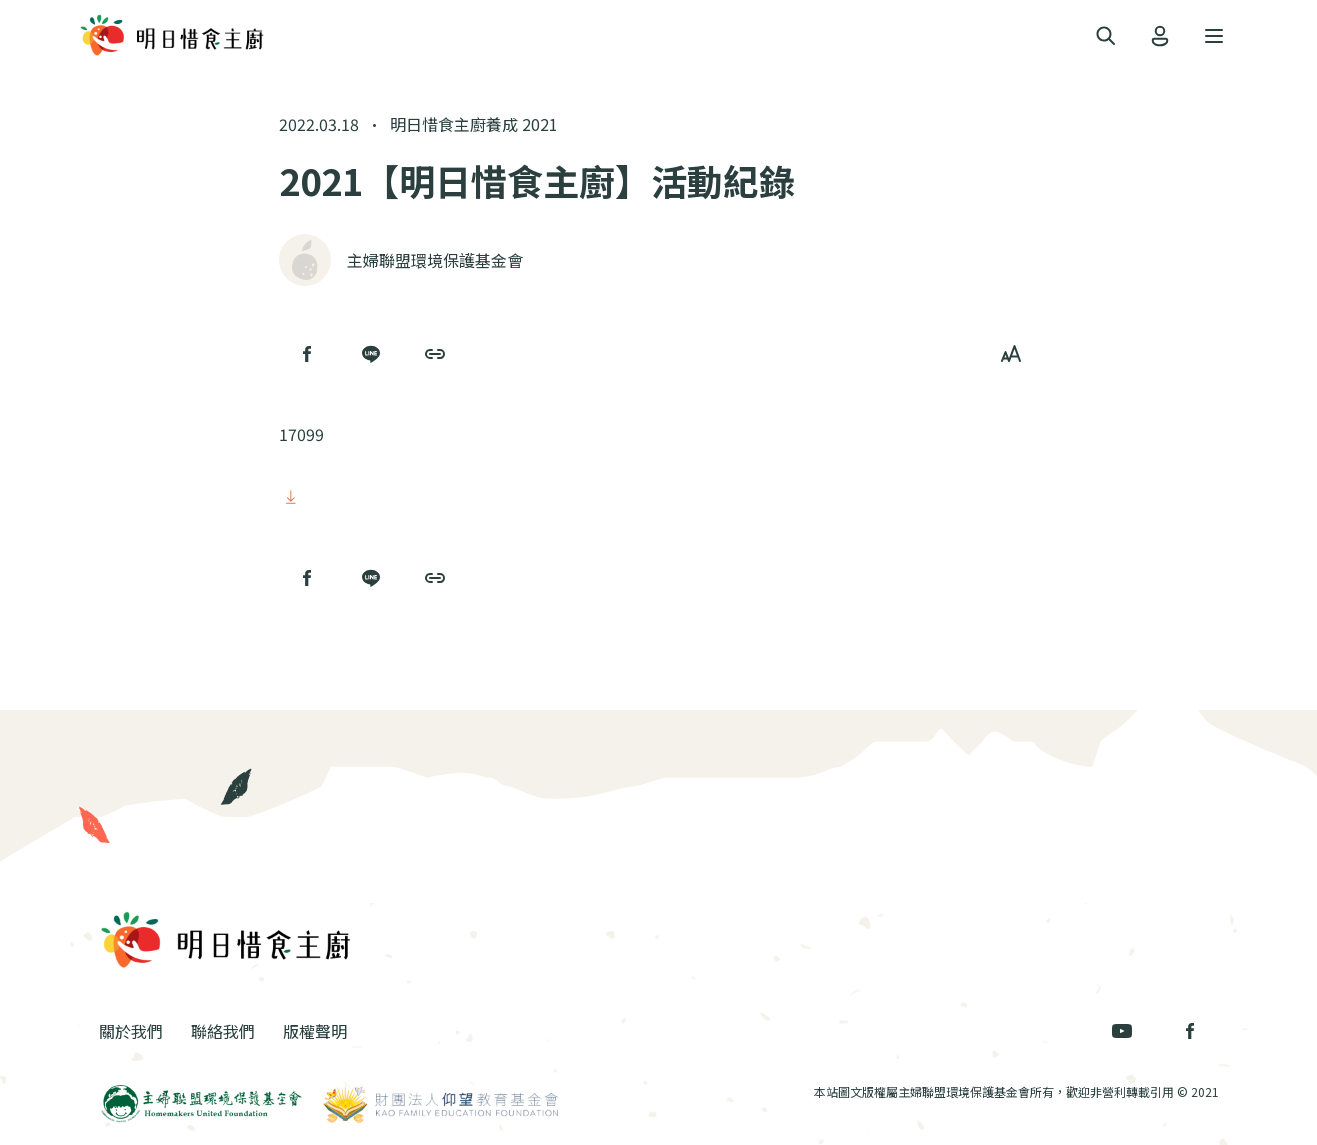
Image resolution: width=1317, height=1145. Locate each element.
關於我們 (131, 1031)
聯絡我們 (223, 1031)
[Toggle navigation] (1106, 36)
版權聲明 (315, 1031)
